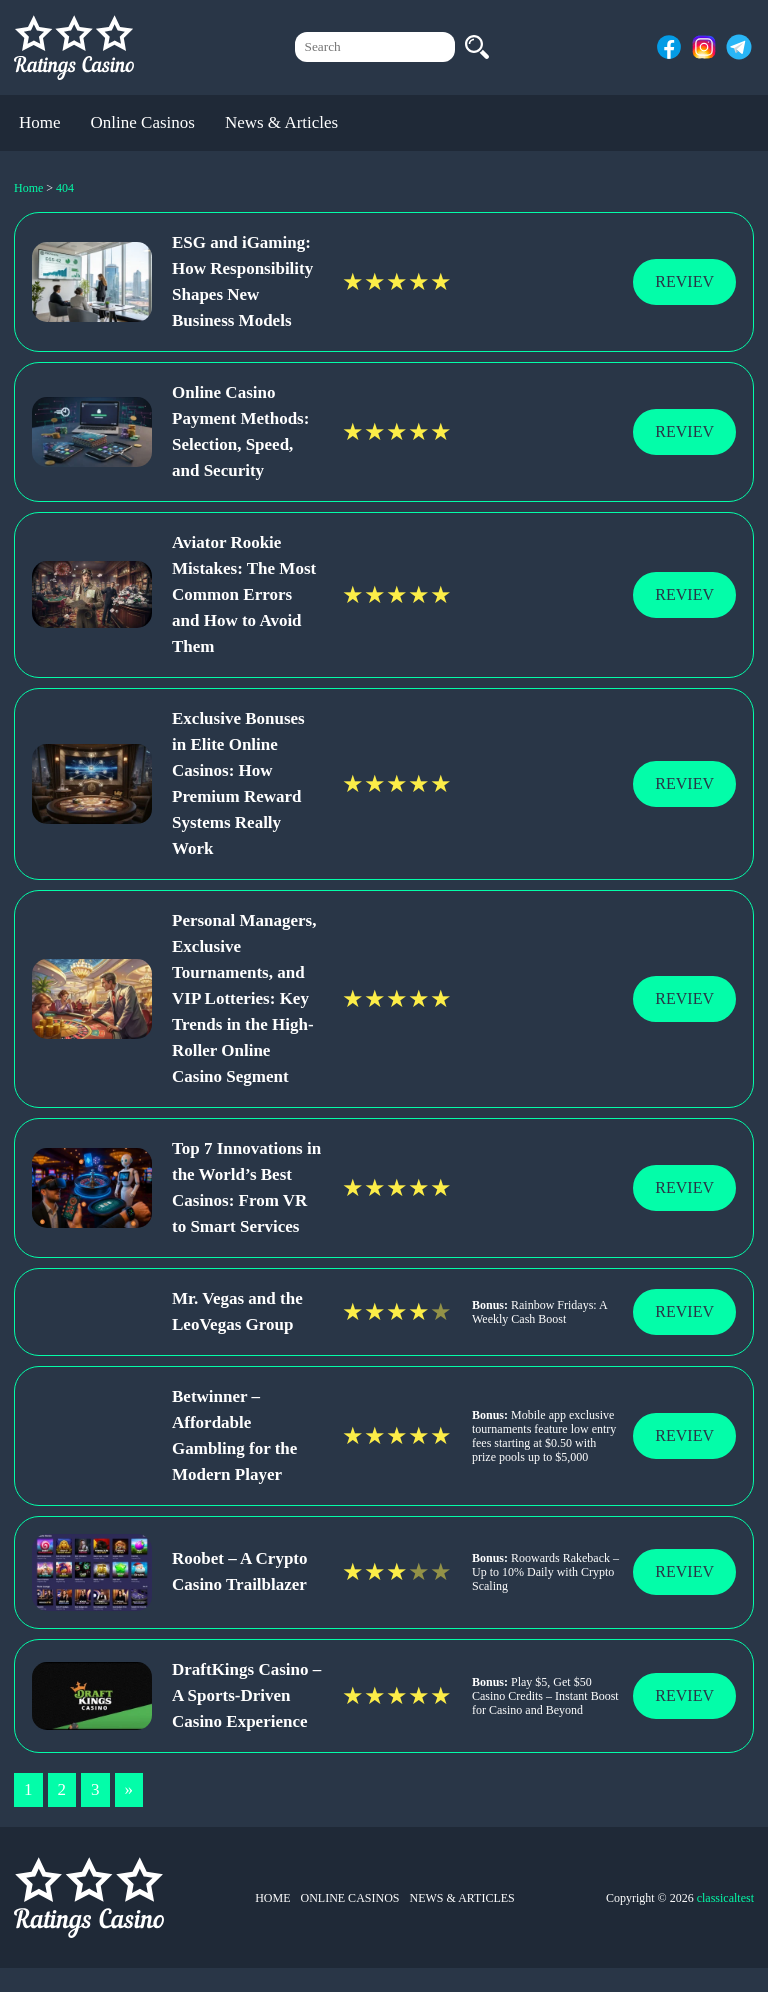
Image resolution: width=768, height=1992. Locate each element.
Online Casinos (143, 122)
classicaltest (725, 1898)
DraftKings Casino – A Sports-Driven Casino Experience (246, 1695)
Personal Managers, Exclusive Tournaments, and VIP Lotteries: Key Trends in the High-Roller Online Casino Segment (244, 998)
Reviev (684, 281)
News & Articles (281, 122)
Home (40, 122)
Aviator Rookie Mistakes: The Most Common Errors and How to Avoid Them (244, 594)
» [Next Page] (129, 1789)
